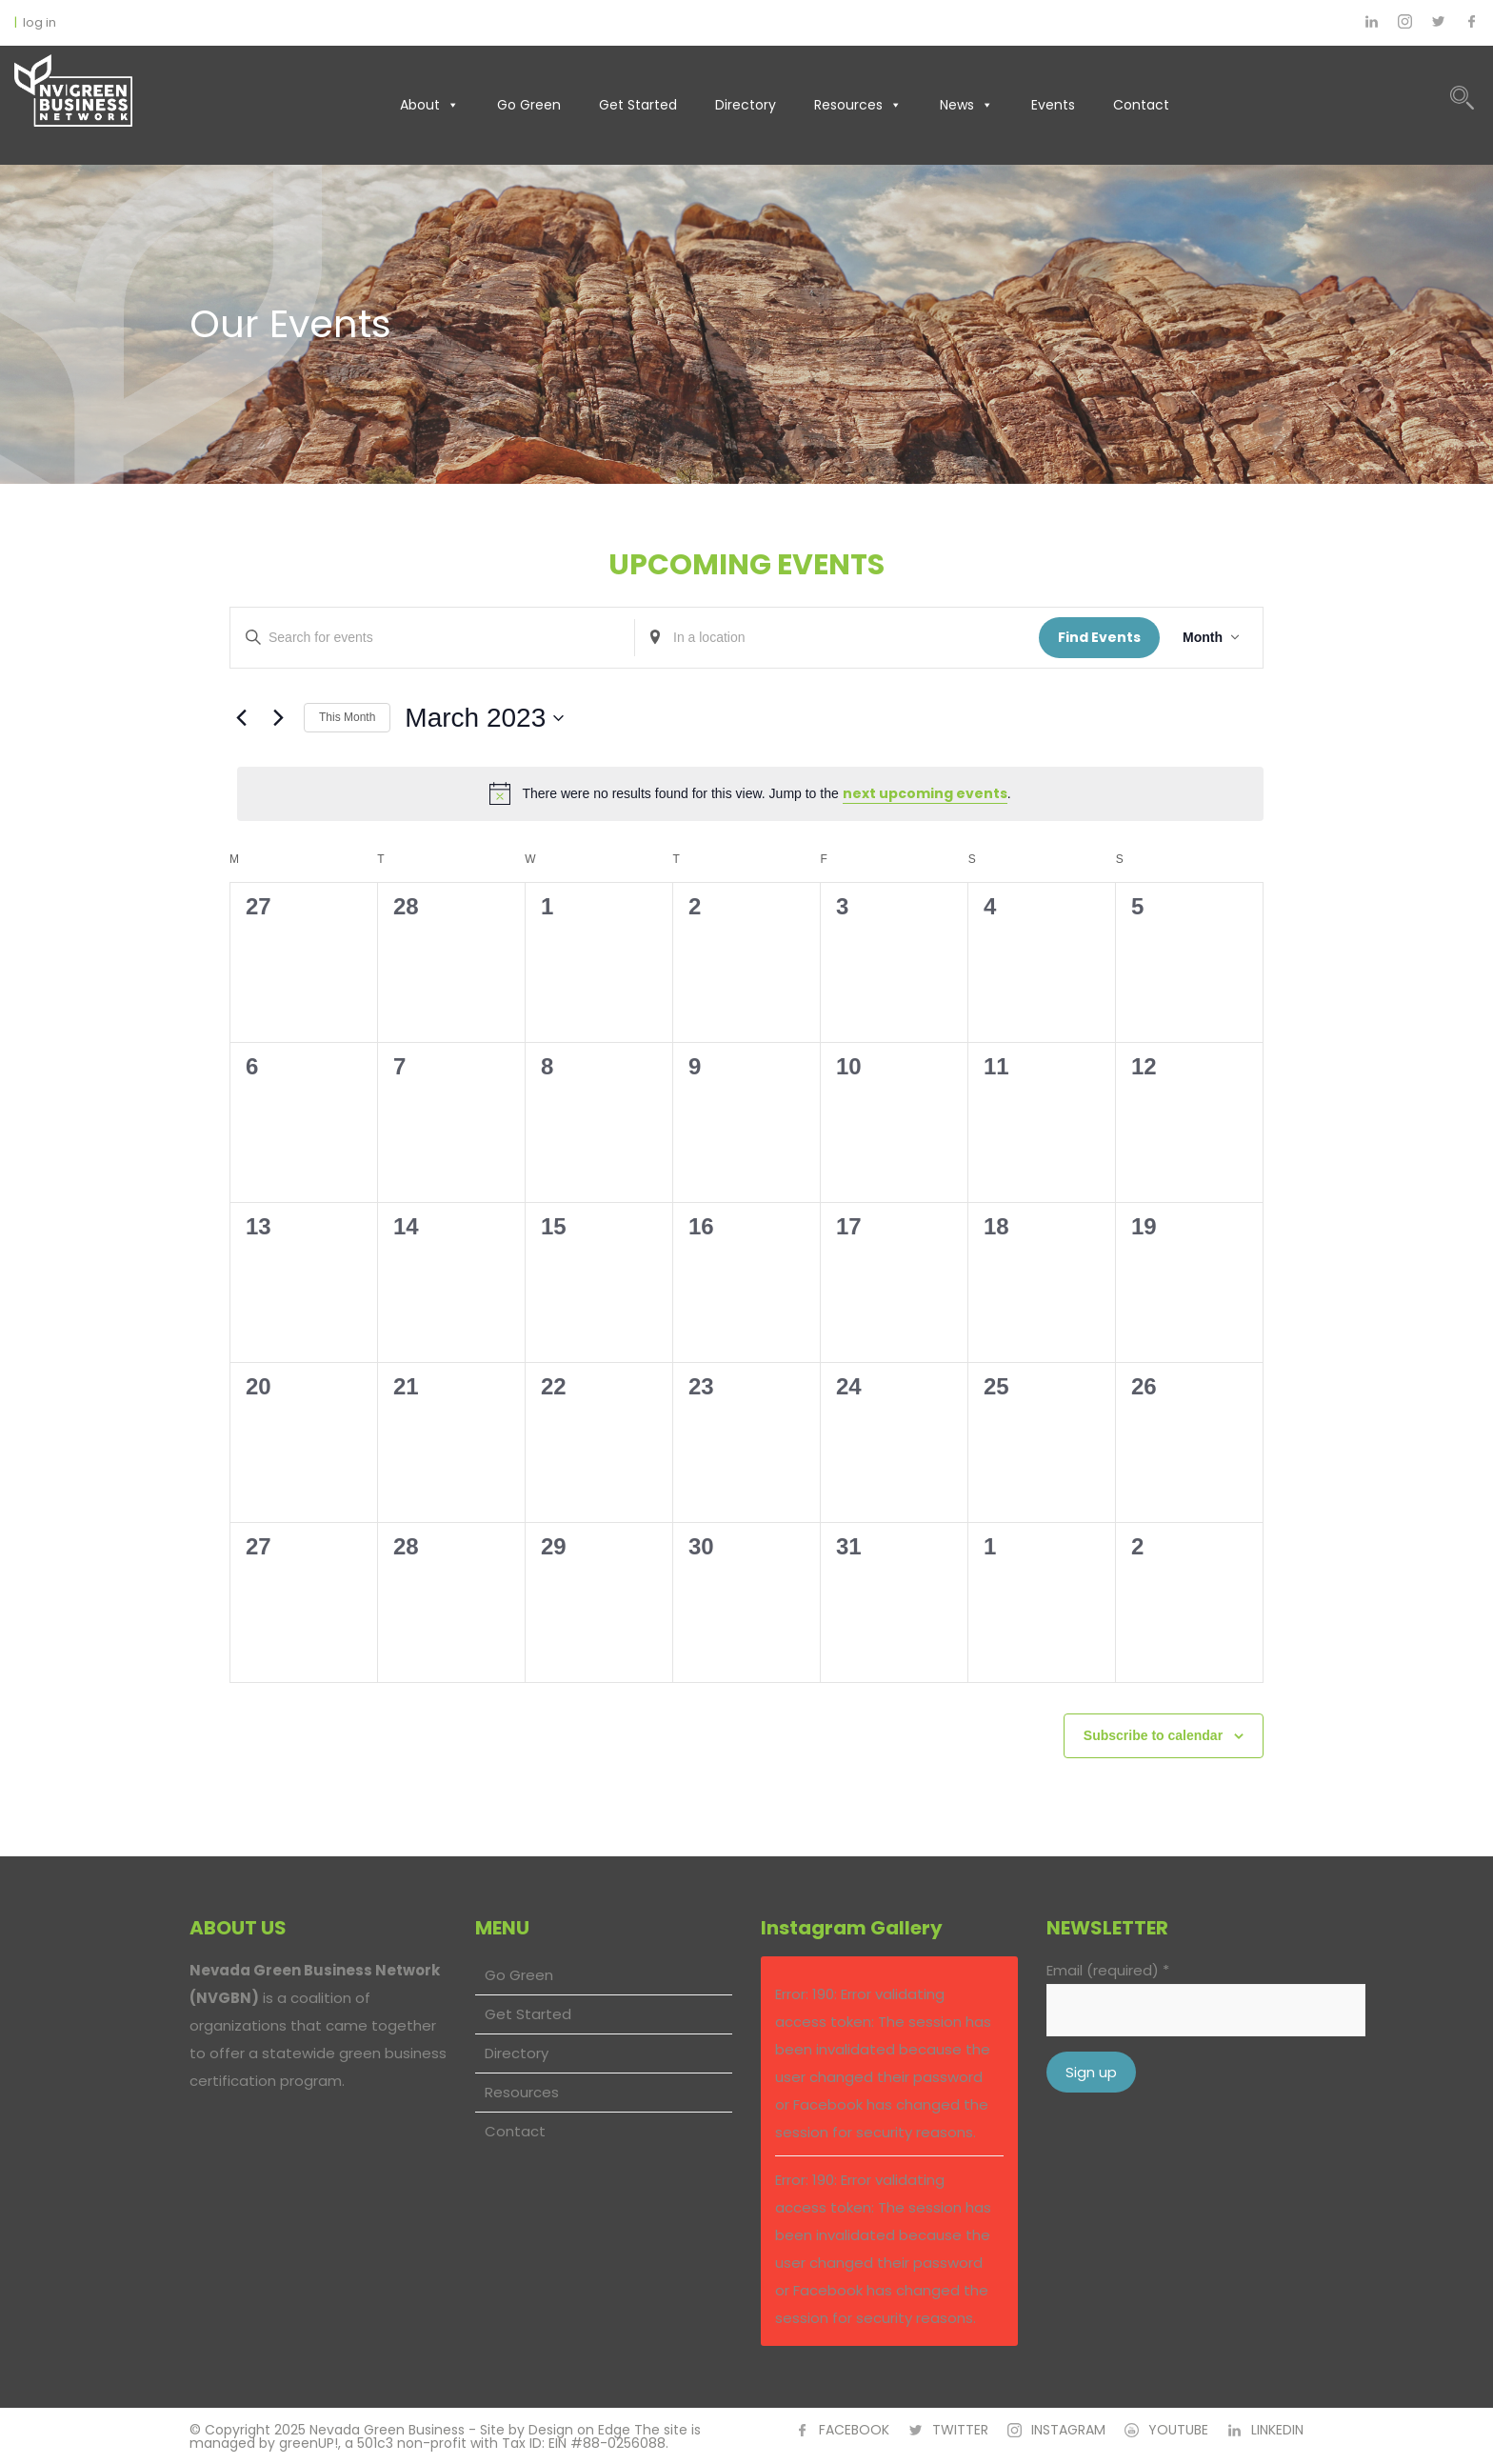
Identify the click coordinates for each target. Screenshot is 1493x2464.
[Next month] (278, 718)
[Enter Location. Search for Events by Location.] (837, 638)
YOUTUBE (1178, 2429)
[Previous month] (240, 718)
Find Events (1099, 637)
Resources (858, 105)
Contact (1141, 104)
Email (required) (1107, 1970)
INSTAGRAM (1068, 2429)
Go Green (529, 104)
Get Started (638, 104)
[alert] (750, 793)
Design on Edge (579, 2429)
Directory (745, 104)
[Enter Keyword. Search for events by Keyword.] (432, 638)
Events (1053, 104)
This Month (347, 717)
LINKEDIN (1277, 2429)
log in (39, 22)
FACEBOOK (854, 2429)
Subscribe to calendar (1153, 1735)
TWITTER (960, 2429)
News (966, 105)
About (429, 105)
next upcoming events (925, 793)
